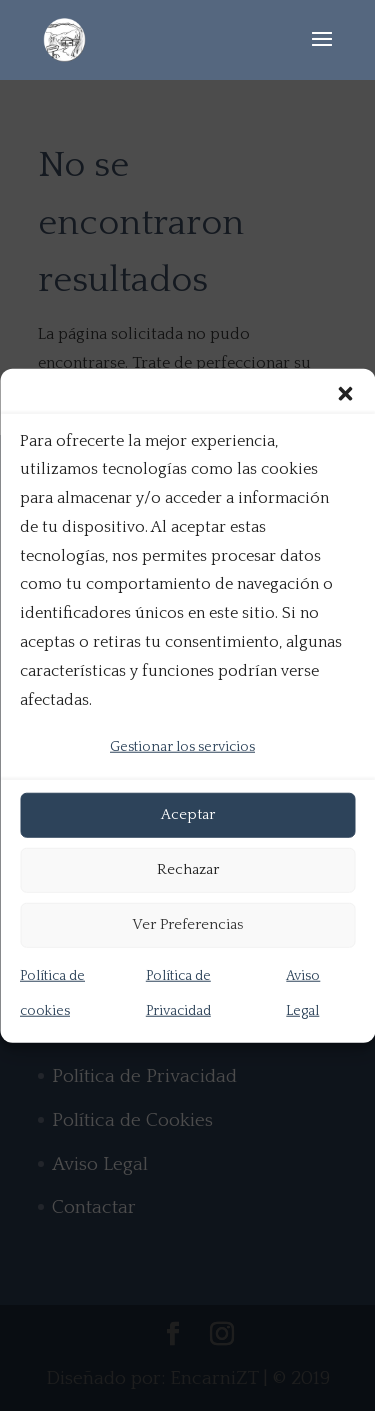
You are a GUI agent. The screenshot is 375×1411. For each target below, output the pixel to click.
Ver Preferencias (187, 924)
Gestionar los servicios (182, 747)
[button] (345, 393)
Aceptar (188, 814)
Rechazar (188, 869)
